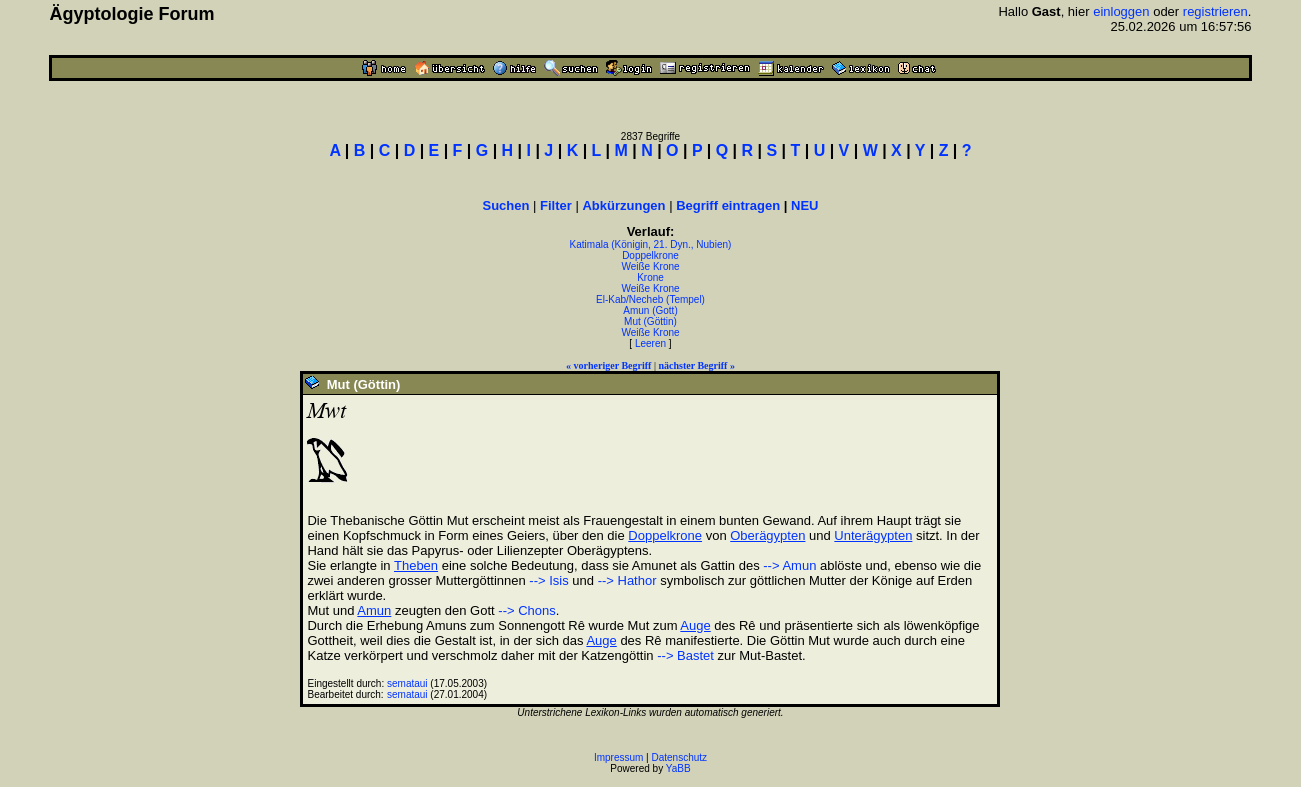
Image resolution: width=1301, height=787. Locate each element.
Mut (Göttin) (650, 321)
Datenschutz (680, 757)
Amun (374, 610)
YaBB (678, 768)
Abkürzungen (623, 205)
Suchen (505, 205)
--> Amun (789, 565)
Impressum (618, 757)
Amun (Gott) (650, 310)
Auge (695, 625)
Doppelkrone (650, 255)
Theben (416, 565)
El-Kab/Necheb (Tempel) (650, 299)
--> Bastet (685, 655)
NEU (804, 205)
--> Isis (548, 580)
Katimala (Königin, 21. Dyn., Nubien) (651, 244)
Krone (650, 277)
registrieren (1215, 11)
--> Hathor (627, 580)
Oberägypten (767, 535)
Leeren (650, 343)
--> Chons (526, 610)
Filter (556, 205)
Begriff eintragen (728, 205)
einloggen (1121, 11)
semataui (407, 683)
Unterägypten (873, 535)
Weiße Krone (650, 266)
